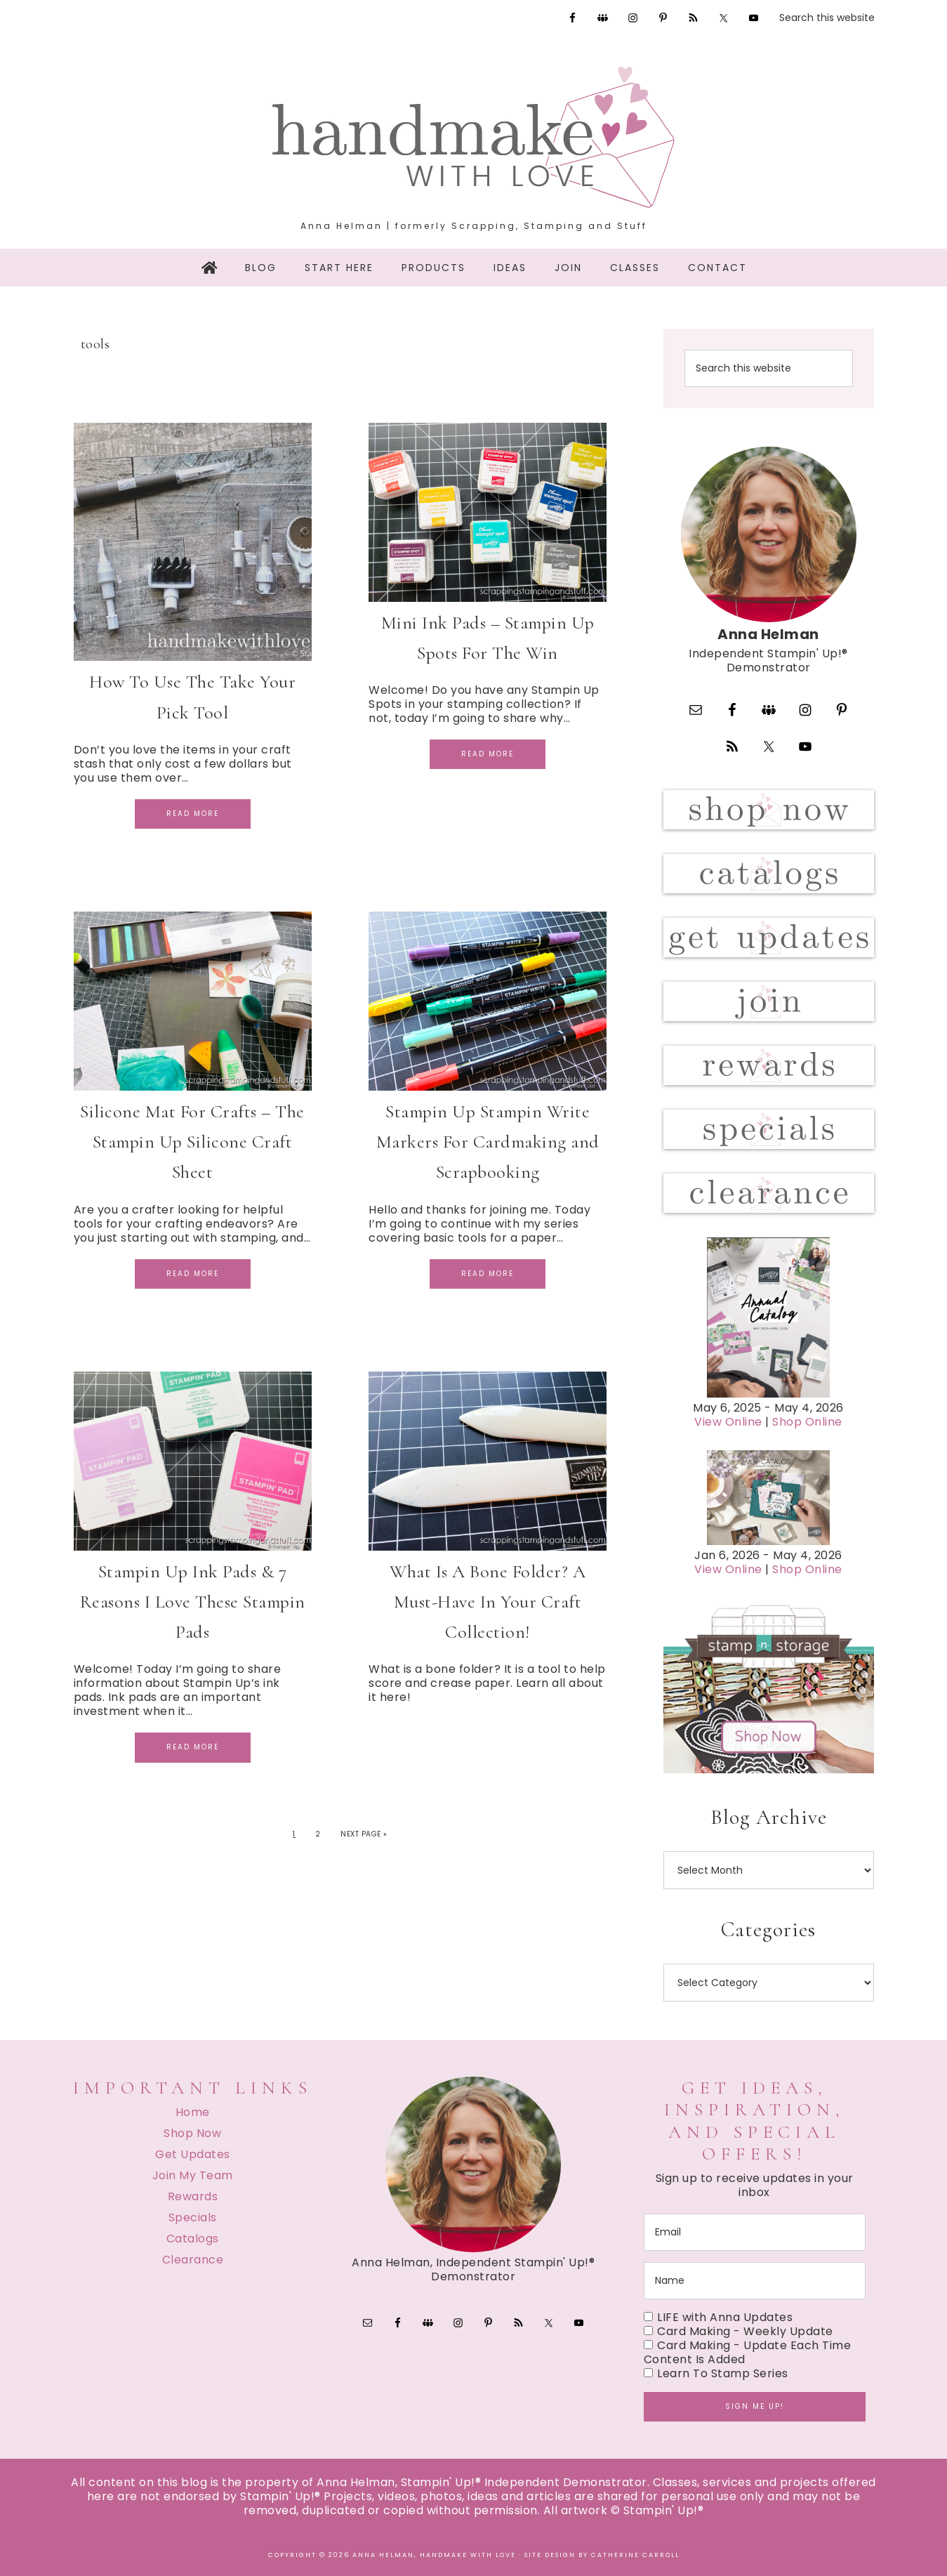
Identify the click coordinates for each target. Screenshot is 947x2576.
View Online (728, 1422)
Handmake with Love (474, 137)
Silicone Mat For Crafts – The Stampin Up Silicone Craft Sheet (192, 1141)
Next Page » (364, 1834)
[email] (755, 2232)
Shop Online (807, 1422)
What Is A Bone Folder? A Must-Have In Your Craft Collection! (487, 1601)
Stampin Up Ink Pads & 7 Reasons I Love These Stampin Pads (192, 1601)
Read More (192, 813)
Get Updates (192, 2154)
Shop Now (192, 2133)
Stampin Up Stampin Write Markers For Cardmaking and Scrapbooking (488, 1141)
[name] (755, 2280)
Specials (192, 2217)
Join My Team (192, 2175)
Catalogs (192, 2238)
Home (193, 2112)
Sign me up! (754, 2406)
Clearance (193, 2260)
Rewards (193, 2196)
